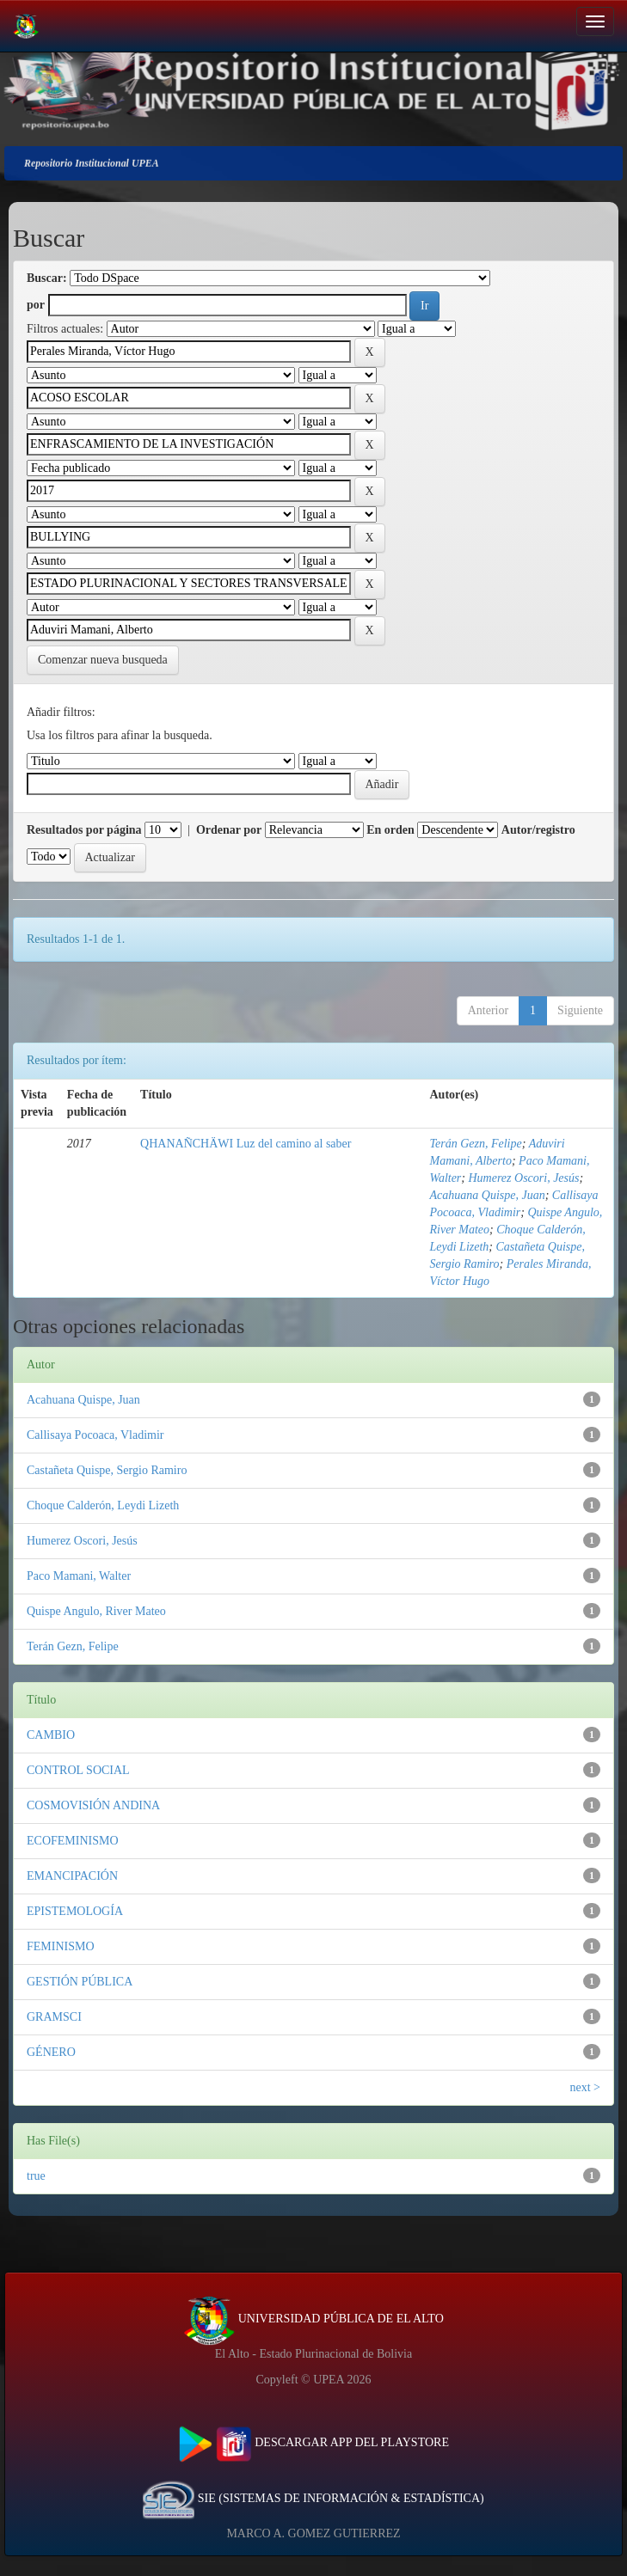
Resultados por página (84, 829)
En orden (390, 829)
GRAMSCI (54, 2016)
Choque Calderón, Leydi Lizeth (103, 1505)
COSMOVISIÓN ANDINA (93, 1805)
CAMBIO (51, 1735)
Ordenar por (228, 829)
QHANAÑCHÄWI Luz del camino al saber (245, 1143)
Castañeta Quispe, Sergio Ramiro (107, 1470)
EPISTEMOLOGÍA (75, 1911)
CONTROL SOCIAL (78, 1770)
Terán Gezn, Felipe (476, 1143)
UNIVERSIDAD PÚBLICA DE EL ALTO (313, 2318)
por (36, 304)
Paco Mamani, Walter (79, 1575)
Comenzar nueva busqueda (103, 659)
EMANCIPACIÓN (72, 1875)
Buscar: (47, 278)
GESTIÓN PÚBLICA (79, 1981)
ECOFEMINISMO (73, 1840)
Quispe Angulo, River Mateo (96, 1611)
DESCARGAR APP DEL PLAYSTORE (313, 2442)
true (36, 2175)
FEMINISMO (61, 1946)
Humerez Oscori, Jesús (524, 1178)
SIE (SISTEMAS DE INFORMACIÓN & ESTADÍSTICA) (313, 2498)
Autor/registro (538, 829)
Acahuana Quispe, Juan (487, 1195)
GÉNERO (51, 2052)
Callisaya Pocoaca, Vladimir (95, 1435)
